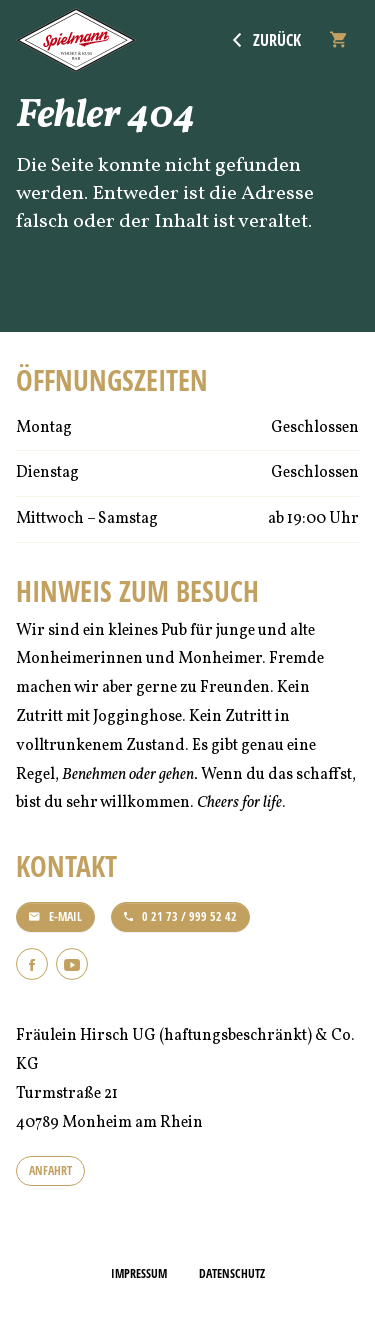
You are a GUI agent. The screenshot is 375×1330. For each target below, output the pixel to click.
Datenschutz (232, 1273)
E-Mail (55, 916)
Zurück (267, 40)
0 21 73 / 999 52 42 (180, 916)
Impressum (139, 1273)
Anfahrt (50, 1170)
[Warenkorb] (338, 40)
